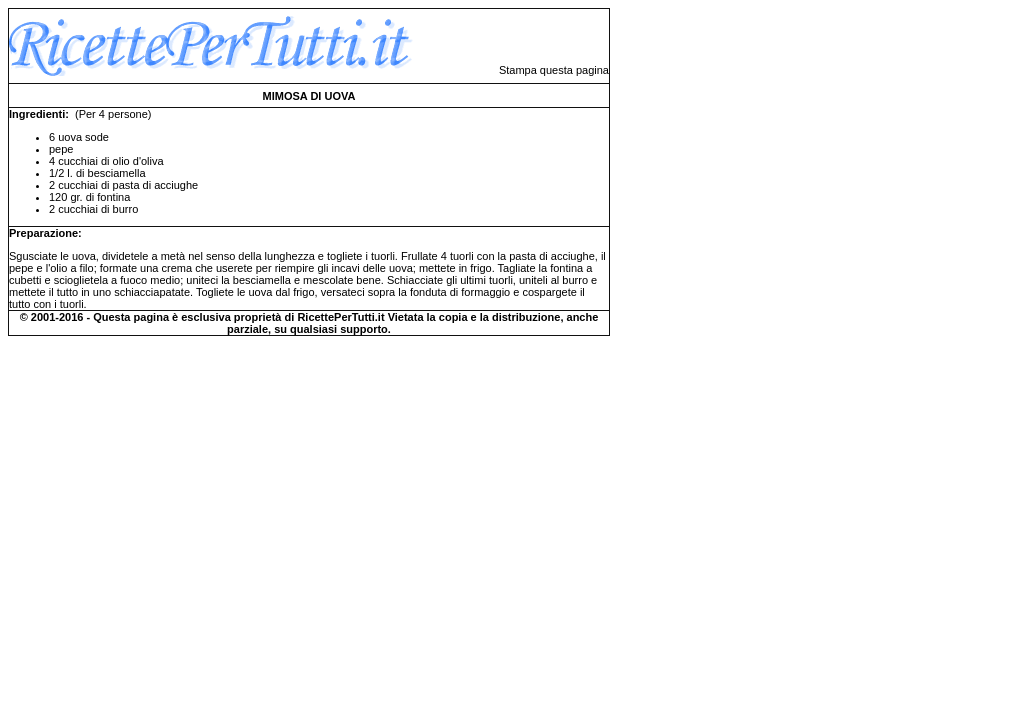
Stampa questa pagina (554, 70)
